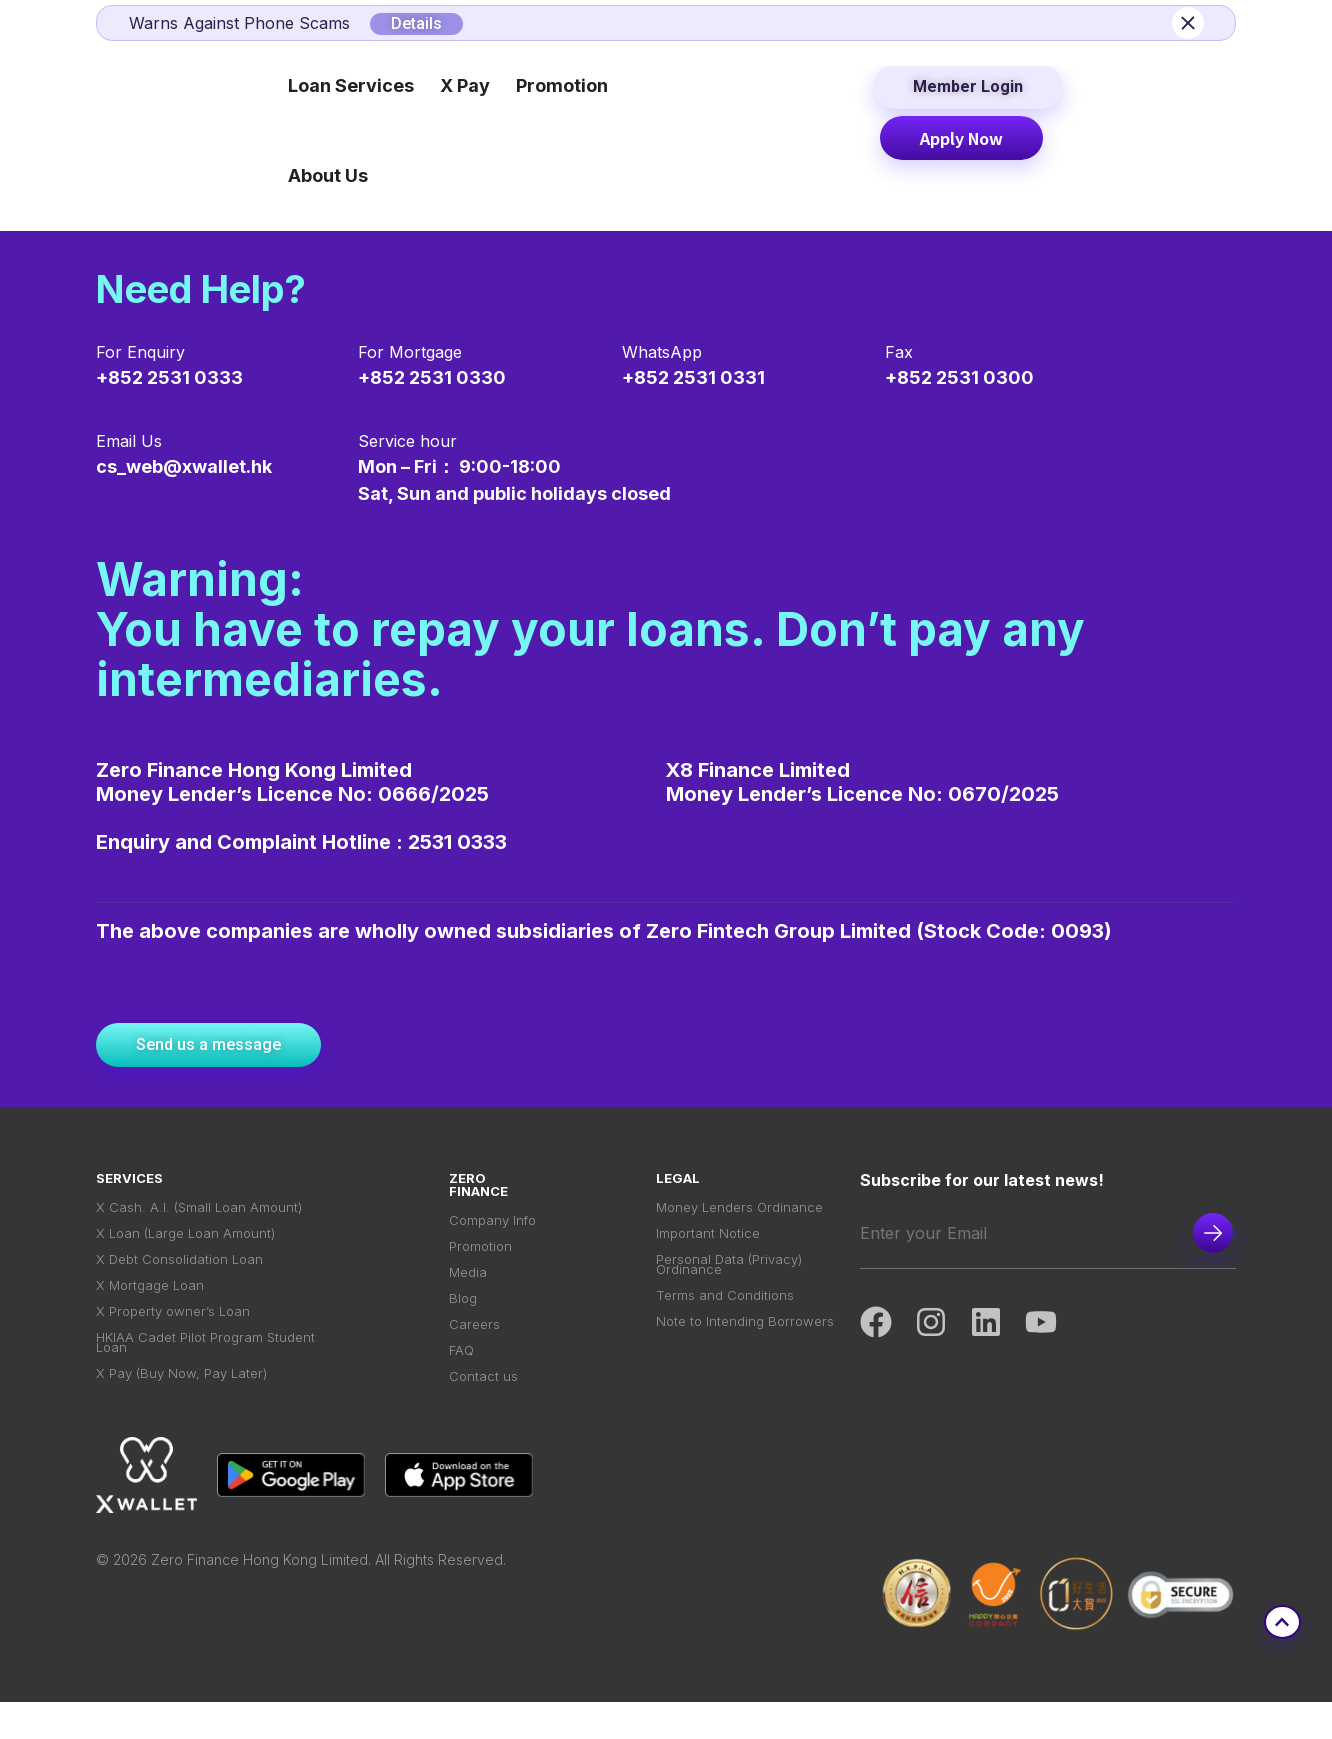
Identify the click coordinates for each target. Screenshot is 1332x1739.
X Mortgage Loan (150, 1302)
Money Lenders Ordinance (739, 1209)
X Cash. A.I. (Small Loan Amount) (199, 1209)
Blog (463, 1315)
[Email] (1015, 1233)
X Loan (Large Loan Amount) (185, 1240)
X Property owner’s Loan (173, 1333)
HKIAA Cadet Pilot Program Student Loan (205, 1372)
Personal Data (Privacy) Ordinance (729, 1279)
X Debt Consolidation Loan (179, 1271)
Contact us (483, 1408)
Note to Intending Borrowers (745, 1348)
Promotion (480, 1253)
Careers (474, 1346)
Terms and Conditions (725, 1317)
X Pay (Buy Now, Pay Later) (181, 1410)
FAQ (461, 1377)
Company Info (492, 1222)
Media (468, 1284)
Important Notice (708, 1240)
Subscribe (1213, 1233)
